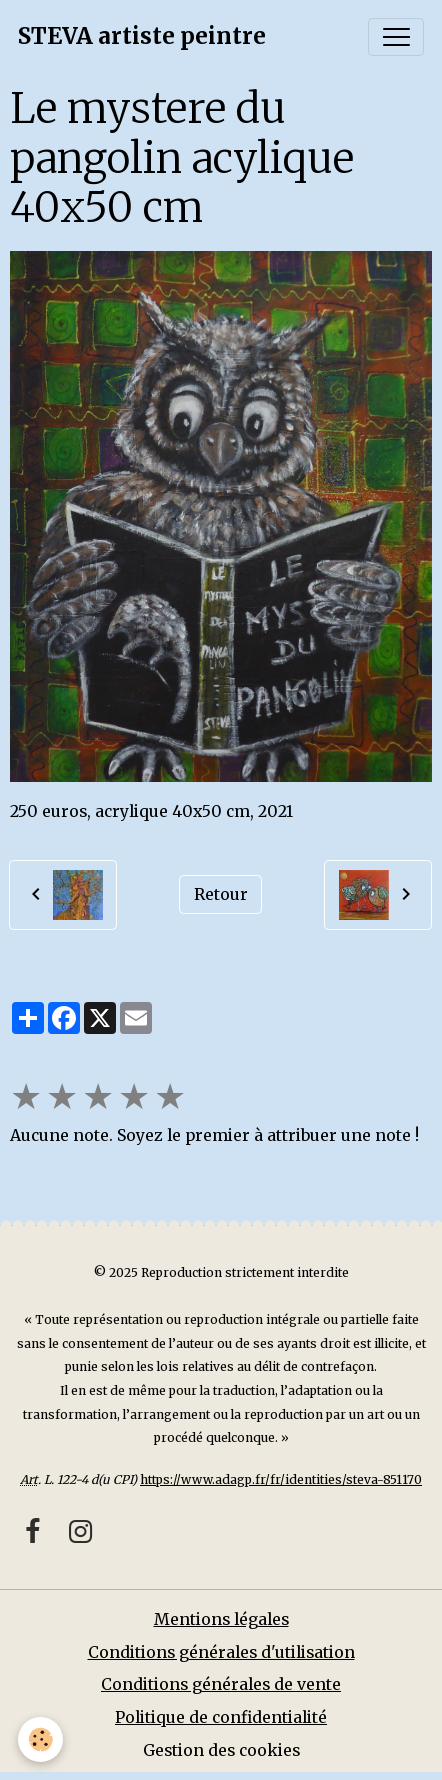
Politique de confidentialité (221, 1717)
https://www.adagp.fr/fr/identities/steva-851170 (281, 1479)
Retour (221, 894)
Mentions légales (221, 1619)
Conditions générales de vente (221, 1684)
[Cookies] (40, 1739)
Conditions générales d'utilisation (221, 1652)
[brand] (142, 37)
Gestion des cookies (221, 1750)
